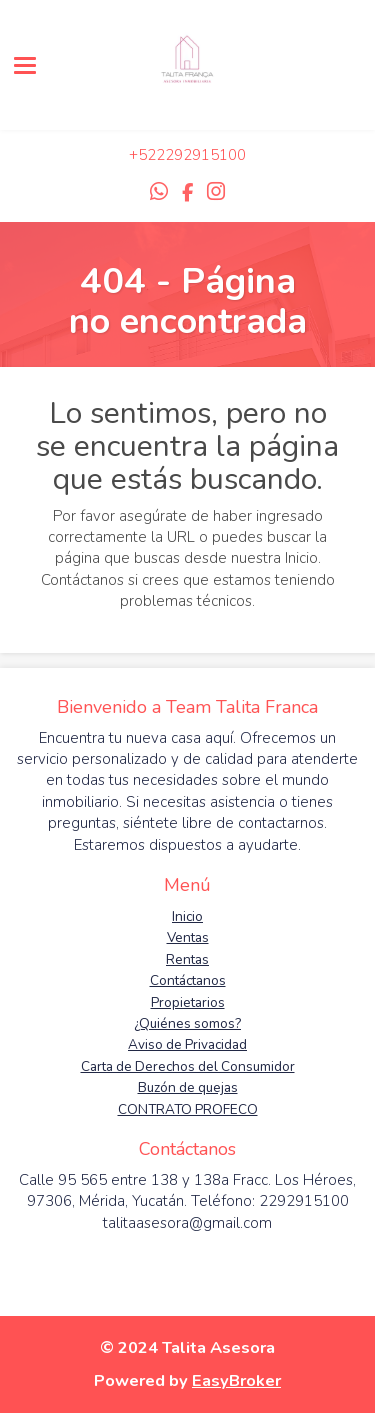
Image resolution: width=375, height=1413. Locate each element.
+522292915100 (187, 155)
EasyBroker (236, 1380)
